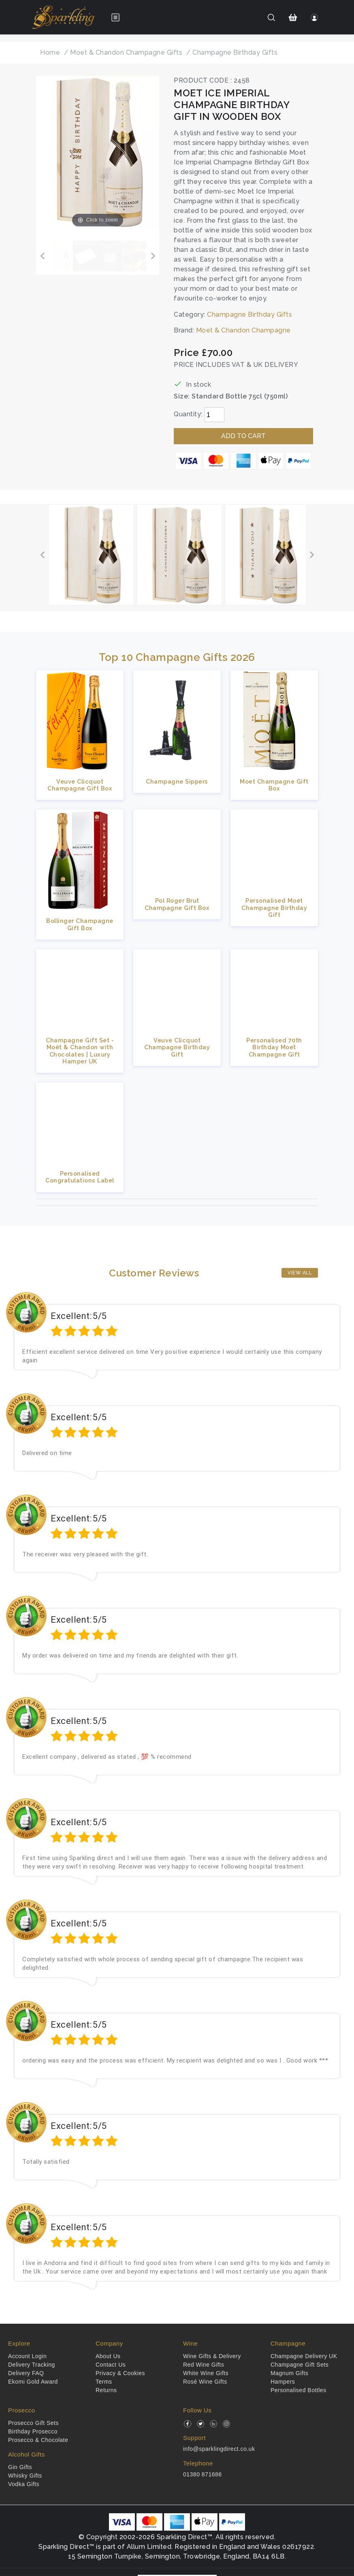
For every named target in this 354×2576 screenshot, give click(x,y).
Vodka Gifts (23, 2484)
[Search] (271, 17)
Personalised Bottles (298, 2390)
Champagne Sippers (177, 781)
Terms (104, 2381)
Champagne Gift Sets (299, 2364)
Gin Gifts (20, 2467)
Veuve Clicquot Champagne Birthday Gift (177, 1047)
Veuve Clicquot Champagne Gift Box (79, 785)
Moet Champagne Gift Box (274, 785)
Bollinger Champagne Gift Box (79, 924)
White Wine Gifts (205, 2373)
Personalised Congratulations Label (79, 1177)
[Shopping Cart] (293, 17)
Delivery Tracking (31, 2364)
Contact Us (111, 2364)
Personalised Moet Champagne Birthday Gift (274, 907)
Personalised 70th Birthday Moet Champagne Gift (274, 1047)
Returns (106, 2390)
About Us (108, 2356)
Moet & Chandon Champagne (243, 330)
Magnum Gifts (289, 2373)
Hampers (283, 2381)
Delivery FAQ (26, 2373)
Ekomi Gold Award (33, 2381)
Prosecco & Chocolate (38, 2440)
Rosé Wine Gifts (205, 2381)
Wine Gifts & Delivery (212, 2356)
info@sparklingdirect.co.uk (219, 2449)
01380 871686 (202, 2474)
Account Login (27, 2356)
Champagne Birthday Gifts (249, 314)
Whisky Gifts (25, 2475)
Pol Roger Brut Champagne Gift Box (177, 904)
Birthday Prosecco (33, 2431)
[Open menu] (115, 17)
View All (300, 1273)
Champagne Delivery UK (304, 2356)
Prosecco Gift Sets (33, 2423)
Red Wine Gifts (203, 2364)
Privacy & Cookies (120, 2373)
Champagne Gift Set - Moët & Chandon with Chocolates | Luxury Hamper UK (80, 1051)
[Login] (314, 17)
